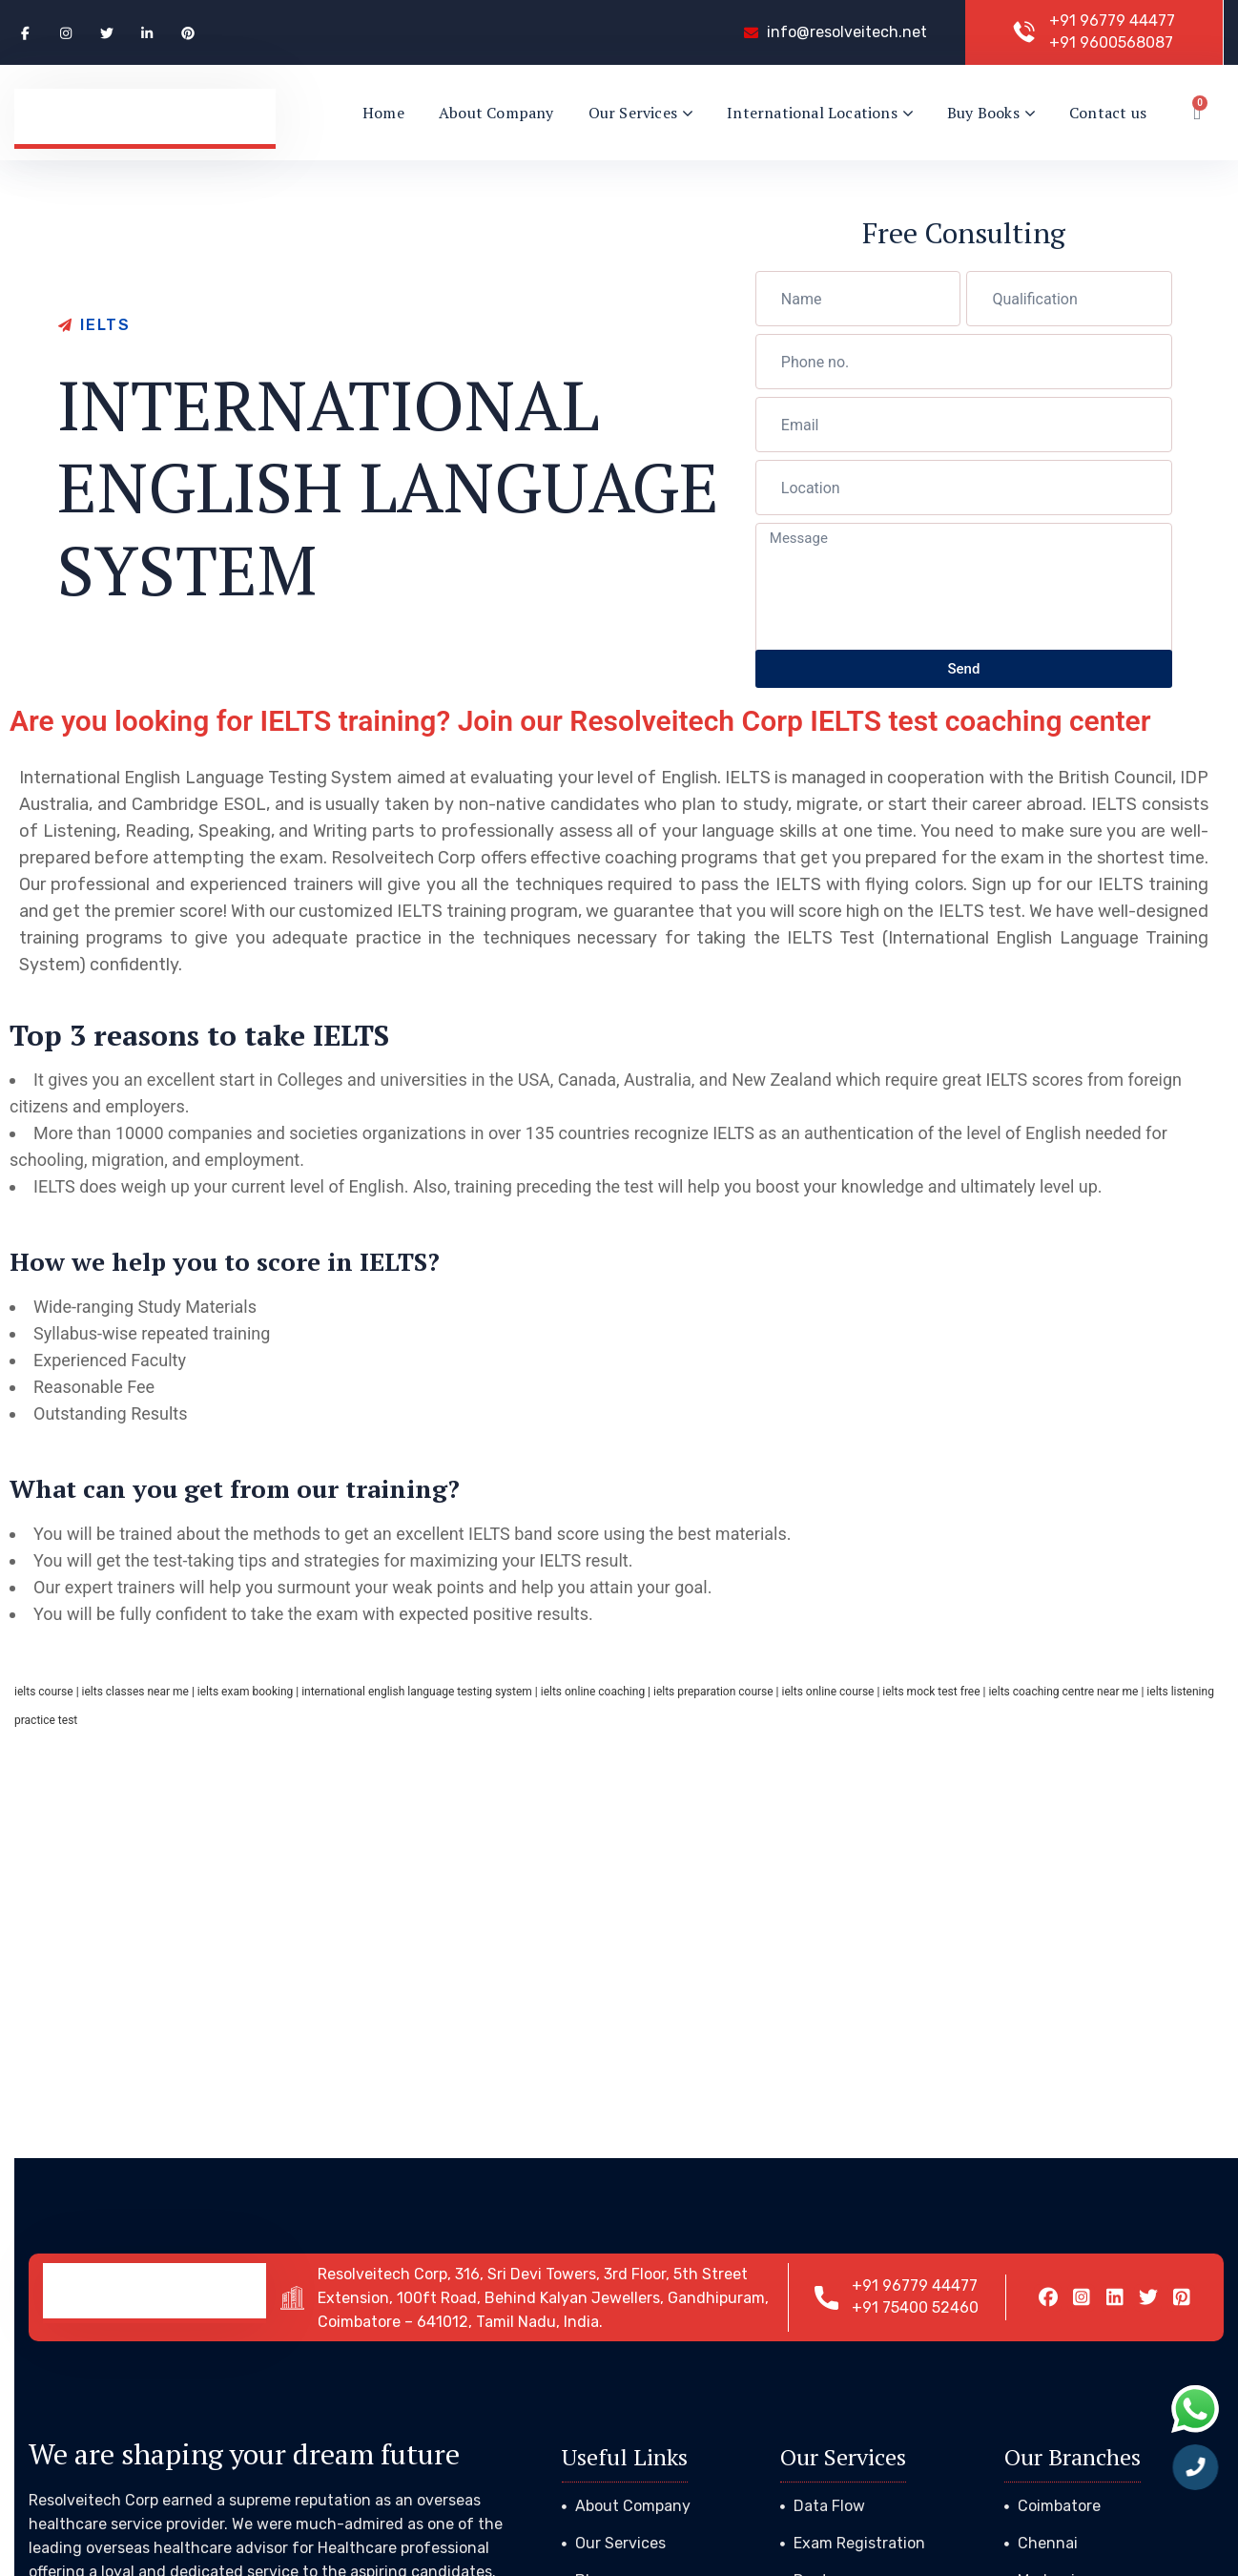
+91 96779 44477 (1112, 20)
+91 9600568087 (1111, 42)
